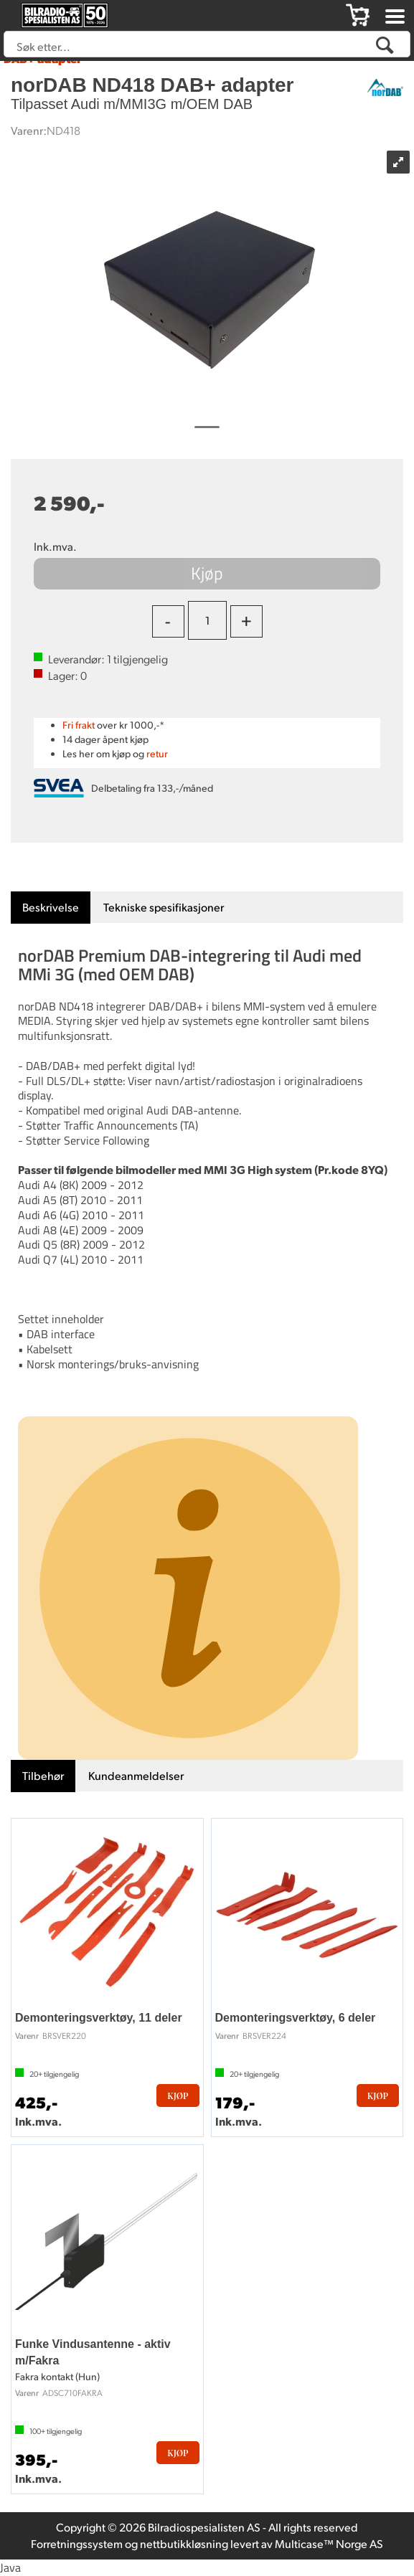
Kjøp (207, 573)
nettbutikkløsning (184, 2543)
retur (157, 753)
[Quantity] (207, 620)
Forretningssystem (77, 2543)
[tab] (50, 907)
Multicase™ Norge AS (329, 2543)
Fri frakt (78, 725)
